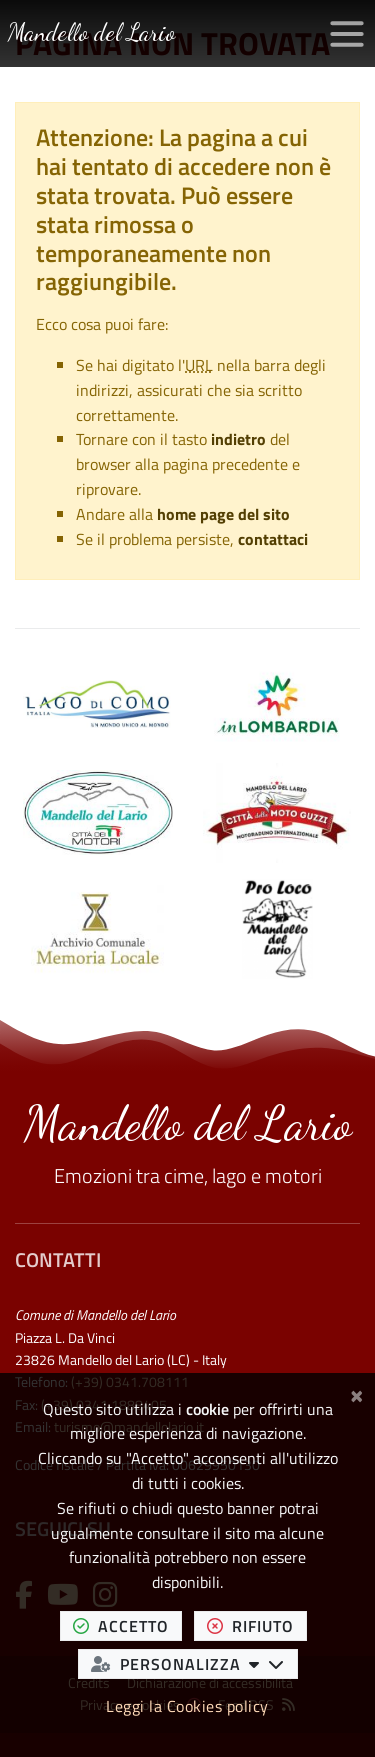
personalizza (194, 1663)
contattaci (273, 539)
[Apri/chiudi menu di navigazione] (347, 34)
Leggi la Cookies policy (187, 1706)
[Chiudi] (356, 1393)
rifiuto (257, 1625)
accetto (127, 1625)
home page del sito (223, 514)
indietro (238, 439)
